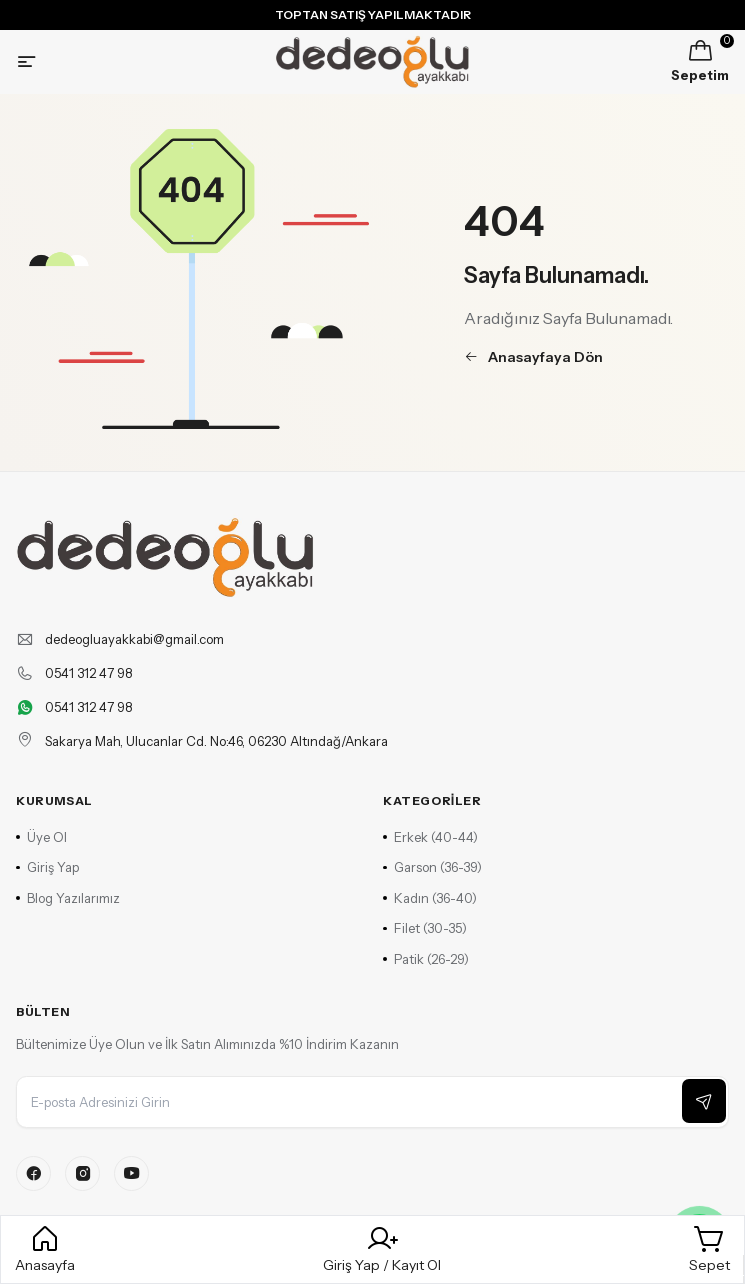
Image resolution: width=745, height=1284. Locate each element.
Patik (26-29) (426, 959)
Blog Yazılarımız (68, 898)
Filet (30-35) (425, 928)
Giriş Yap (47, 867)
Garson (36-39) (432, 867)
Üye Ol (41, 837)
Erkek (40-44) (430, 837)
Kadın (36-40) (430, 898)
